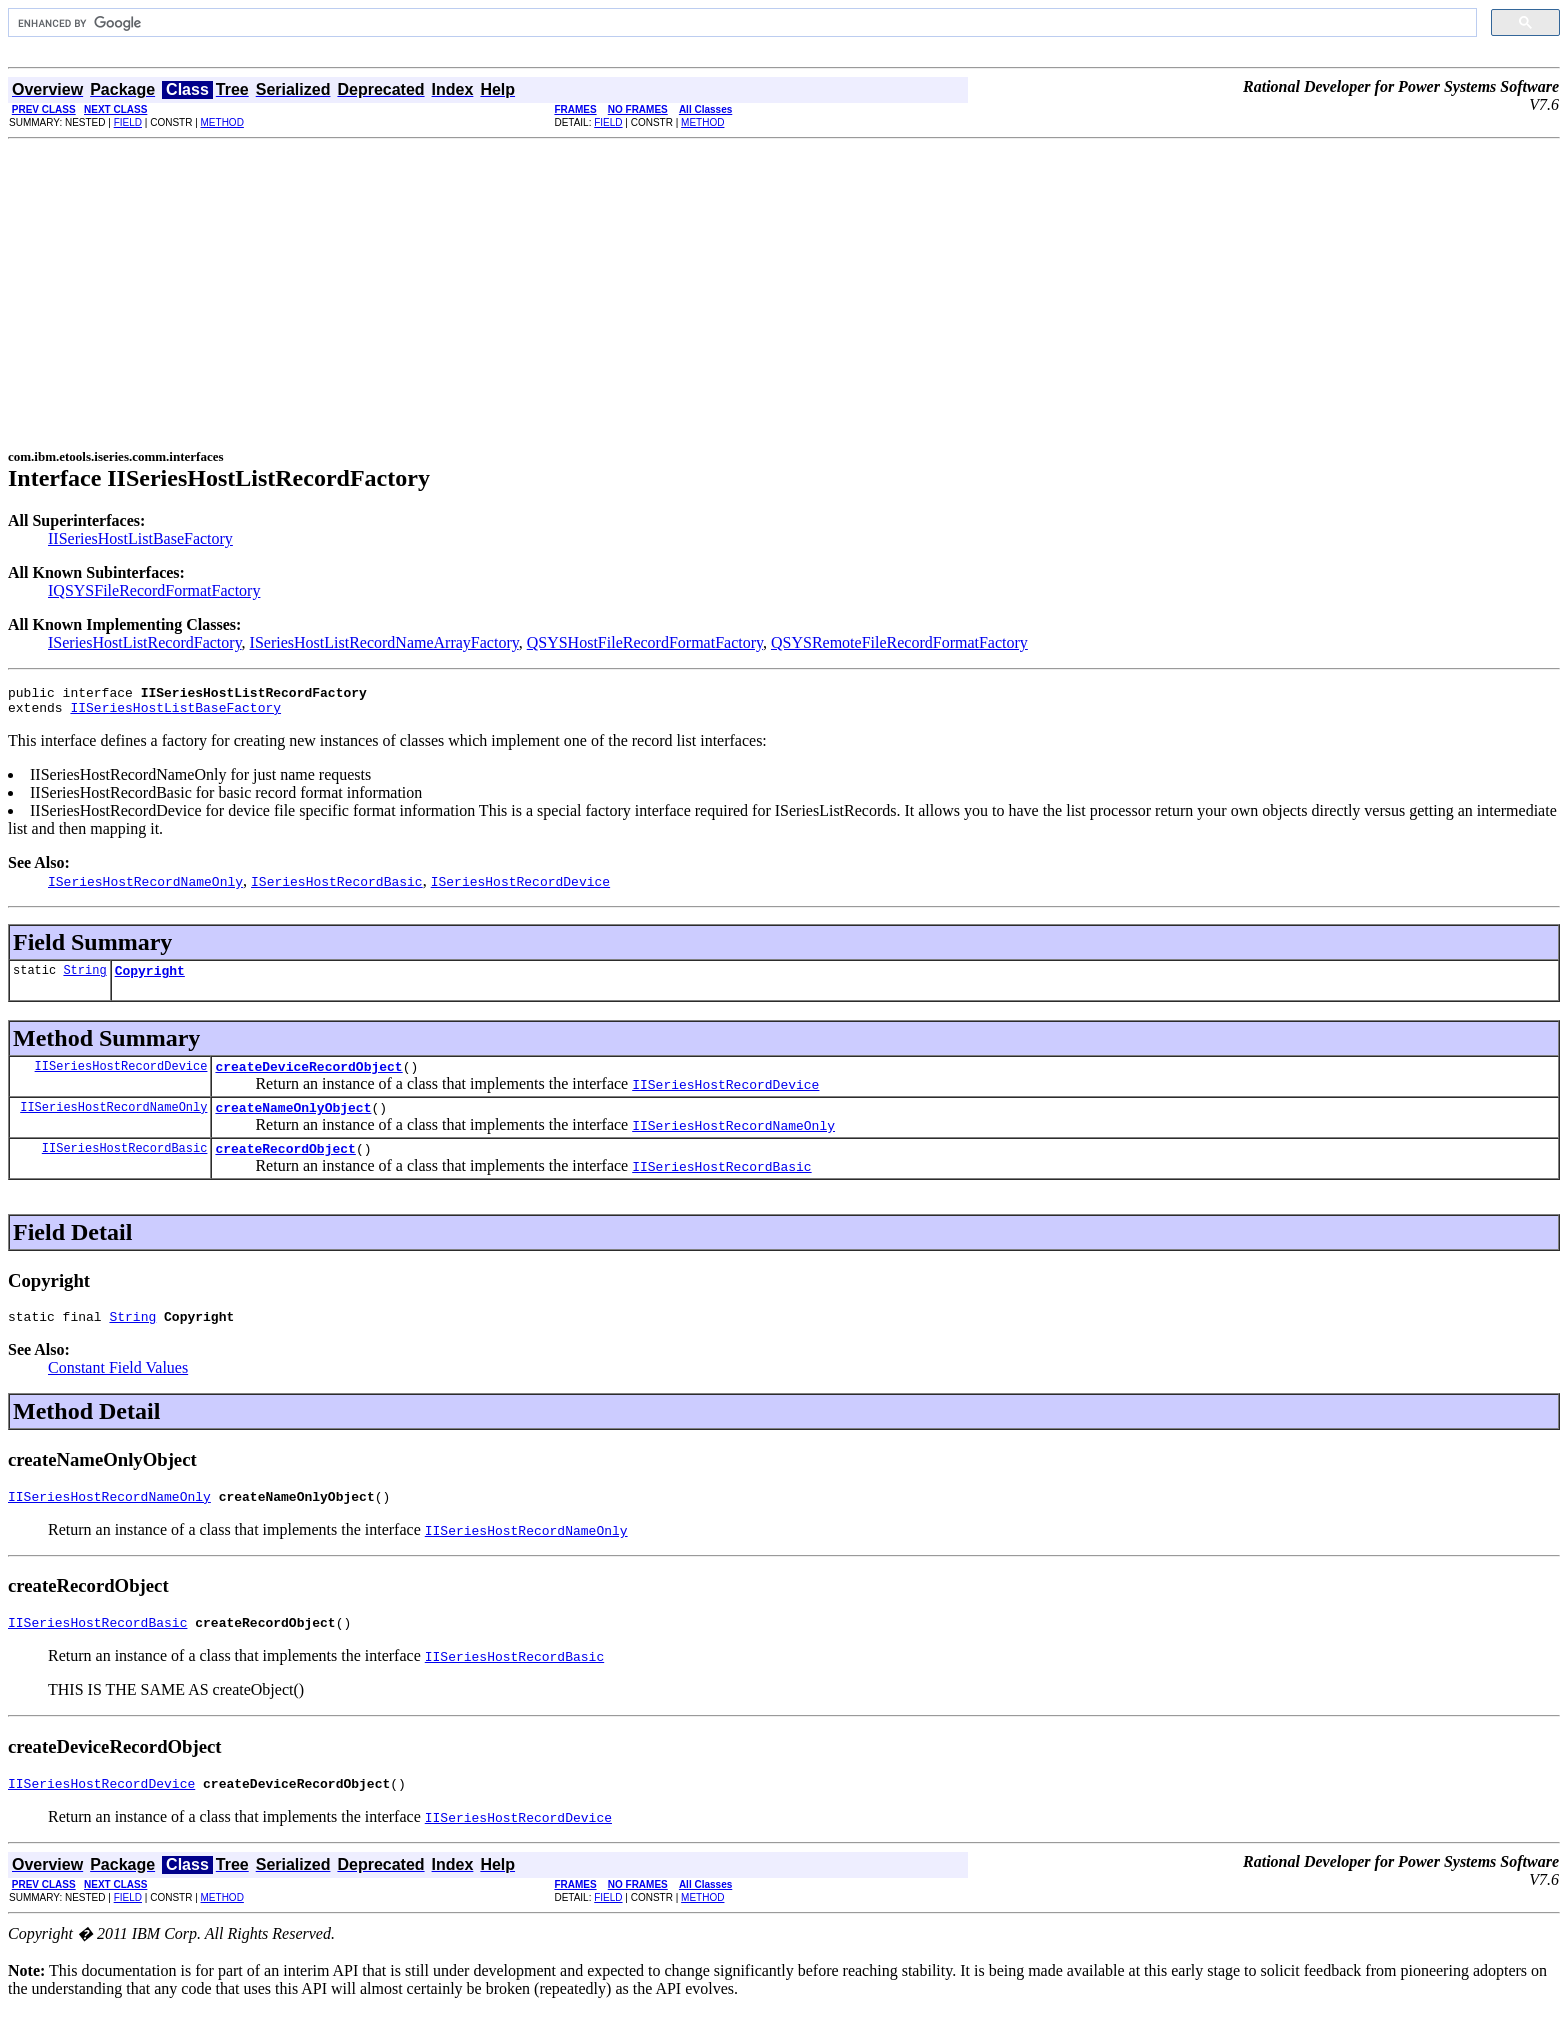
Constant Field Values (118, 1388)
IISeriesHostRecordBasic (125, 1165)
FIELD (128, 122)
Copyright (150, 979)
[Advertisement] (784, 289)
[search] (740, 23)
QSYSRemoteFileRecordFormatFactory (899, 642)
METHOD (222, 122)
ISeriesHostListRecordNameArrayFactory (384, 642)
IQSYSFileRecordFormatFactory (154, 590)
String (84, 978)
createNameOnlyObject (293, 1122)
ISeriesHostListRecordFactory (145, 642)
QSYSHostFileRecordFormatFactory (645, 642)
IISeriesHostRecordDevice (121, 1077)
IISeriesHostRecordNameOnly (113, 1121)
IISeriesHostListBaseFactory (140, 538)
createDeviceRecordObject (308, 1078)
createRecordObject (285, 1166)
